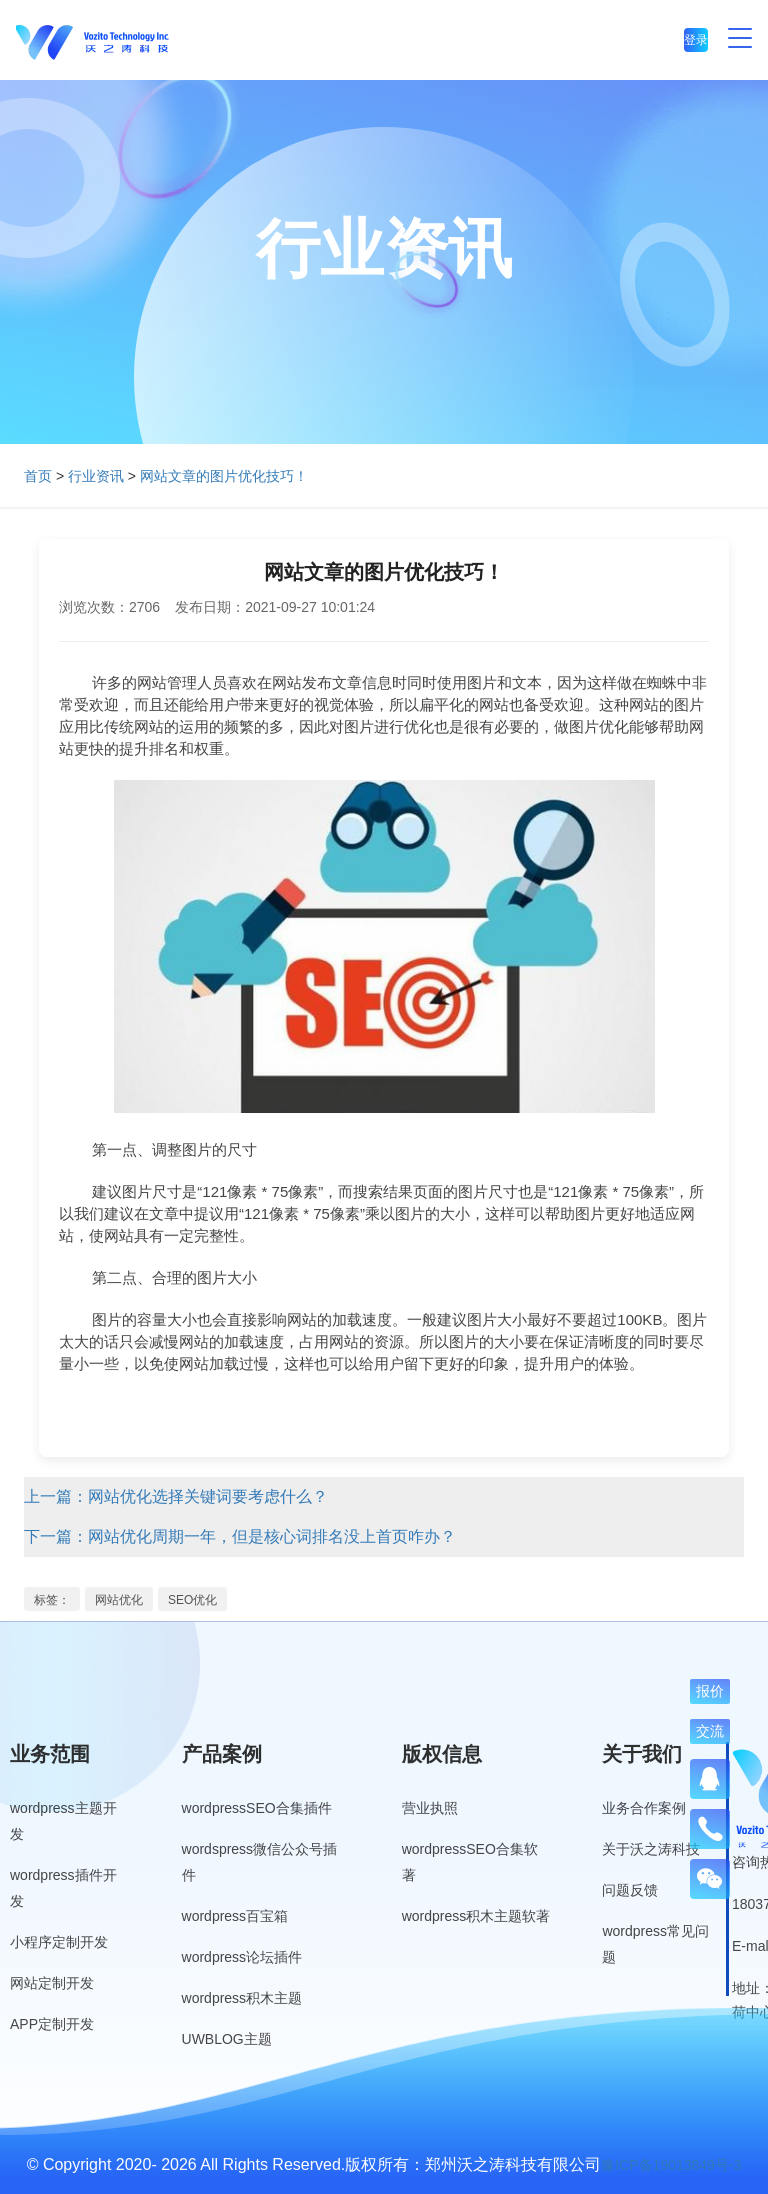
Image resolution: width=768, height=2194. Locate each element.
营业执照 (430, 1808)
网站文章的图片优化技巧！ (224, 476)
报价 (710, 1691)
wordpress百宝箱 (235, 1916)
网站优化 (119, 1600)
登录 (696, 40)
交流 (710, 1731)
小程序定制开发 (59, 1942)
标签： (52, 1600)
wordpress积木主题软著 (476, 1916)
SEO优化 (192, 1600)
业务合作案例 (644, 1808)
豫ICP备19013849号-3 (671, 2165)
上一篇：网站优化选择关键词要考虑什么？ (176, 1496)
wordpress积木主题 (242, 1998)
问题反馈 (630, 1890)
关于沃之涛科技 (651, 1849)
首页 (38, 476)
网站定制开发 (52, 1983)
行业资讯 (96, 476)
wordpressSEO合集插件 (257, 1808)
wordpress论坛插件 (242, 1957)
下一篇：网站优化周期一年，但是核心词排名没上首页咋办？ (240, 1536)
